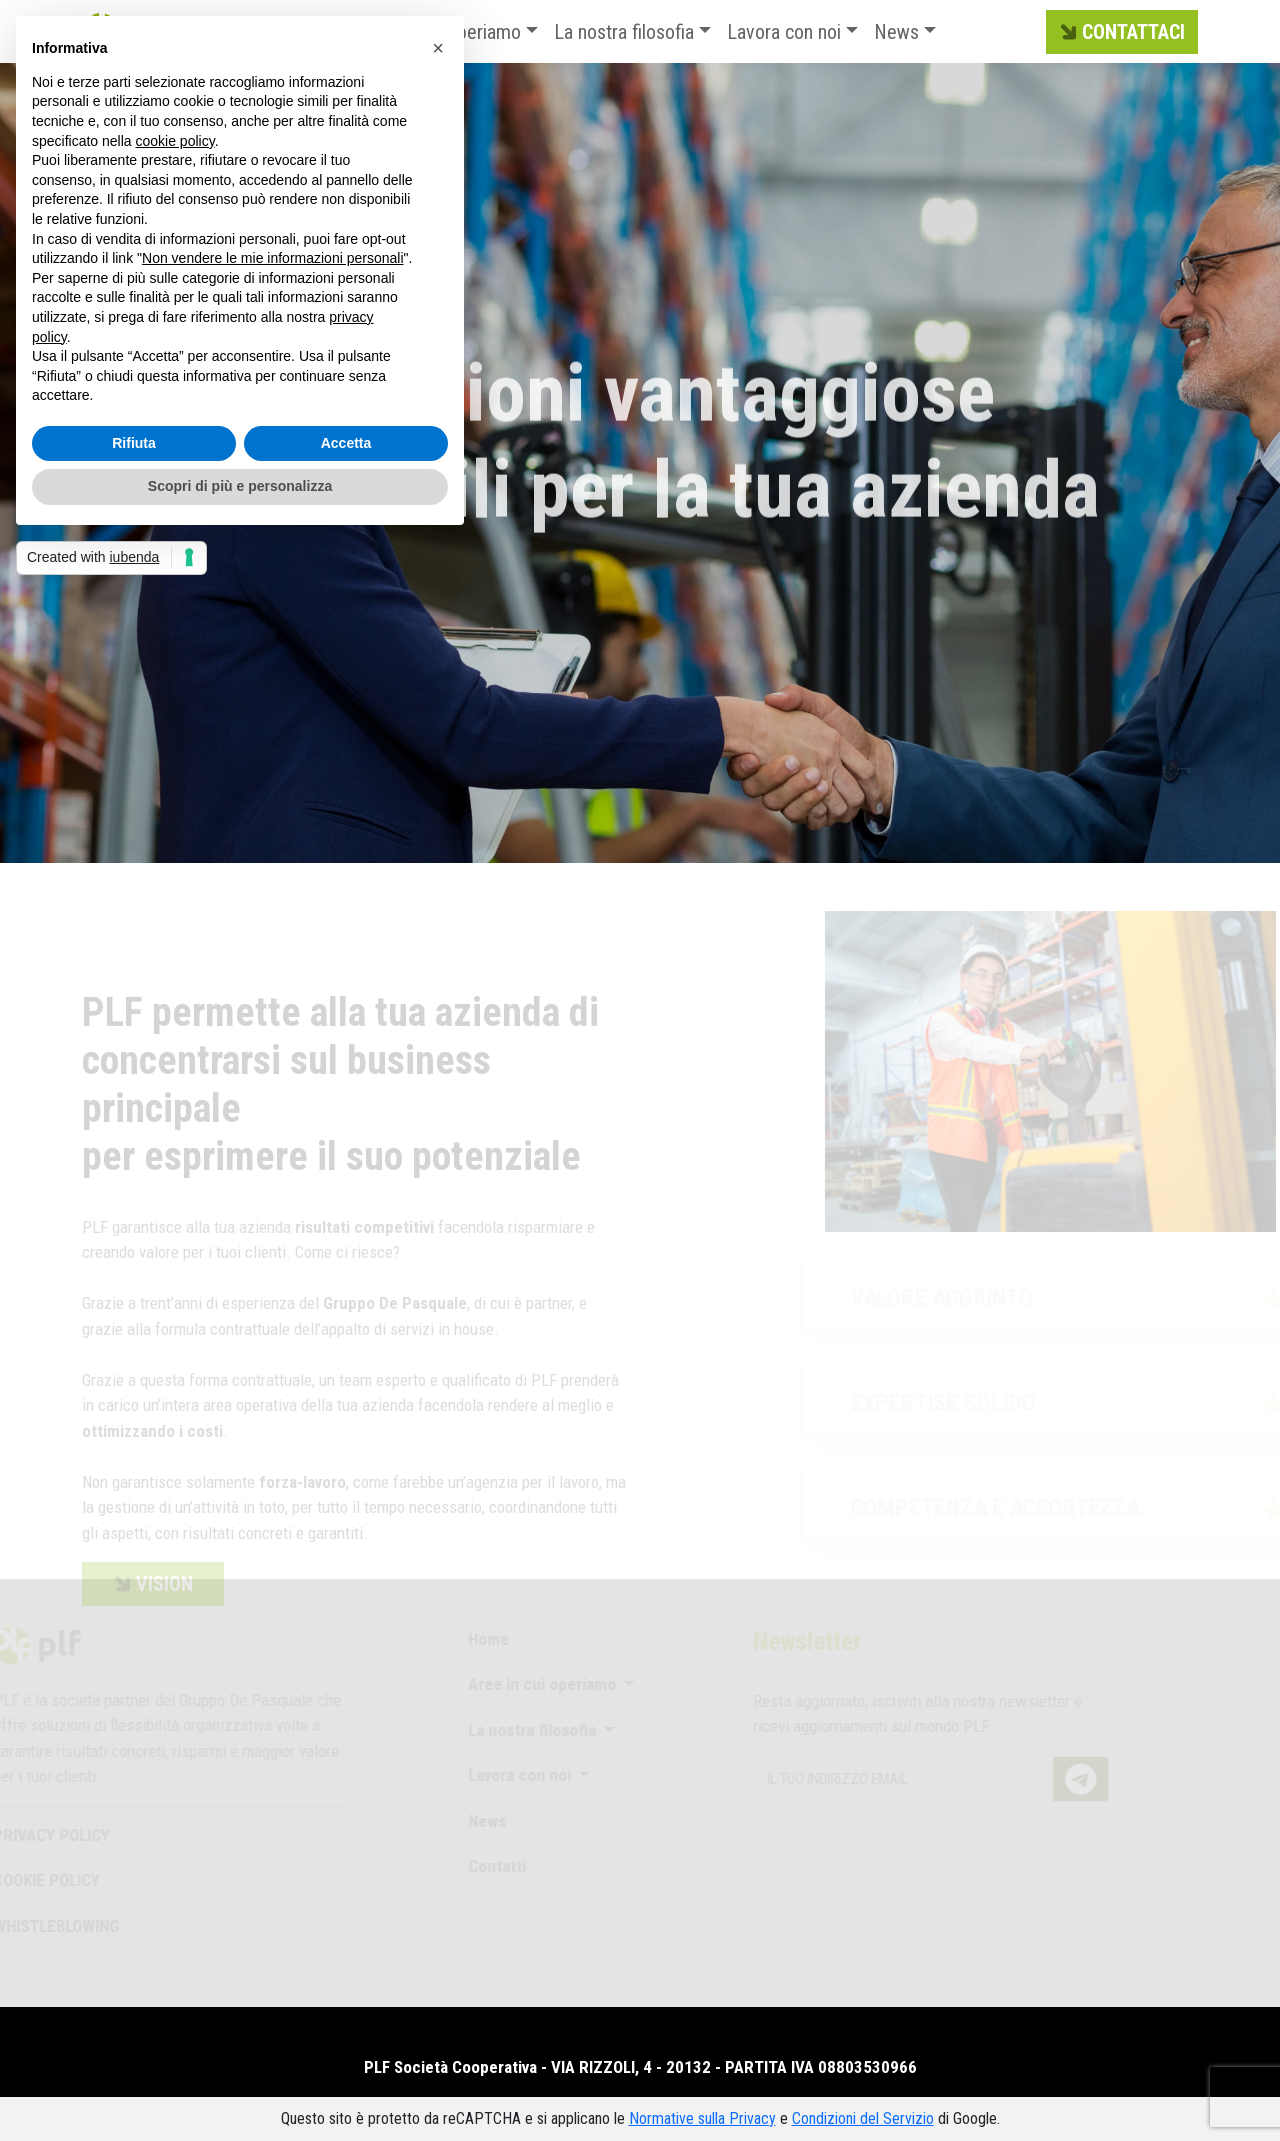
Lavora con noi (784, 32)
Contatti (487, 1866)
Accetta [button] (346, 443)
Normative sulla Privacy (702, 2118)
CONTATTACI (1120, 33)
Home (478, 1639)
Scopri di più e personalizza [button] (240, 486)
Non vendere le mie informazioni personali (272, 258)
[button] (438, 48)
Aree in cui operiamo (534, 1684)
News (896, 32)
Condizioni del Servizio (863, 2118)
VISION (151, 1605)
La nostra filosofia (624, 32)
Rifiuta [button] (134, 443)
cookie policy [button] (175, 141)
